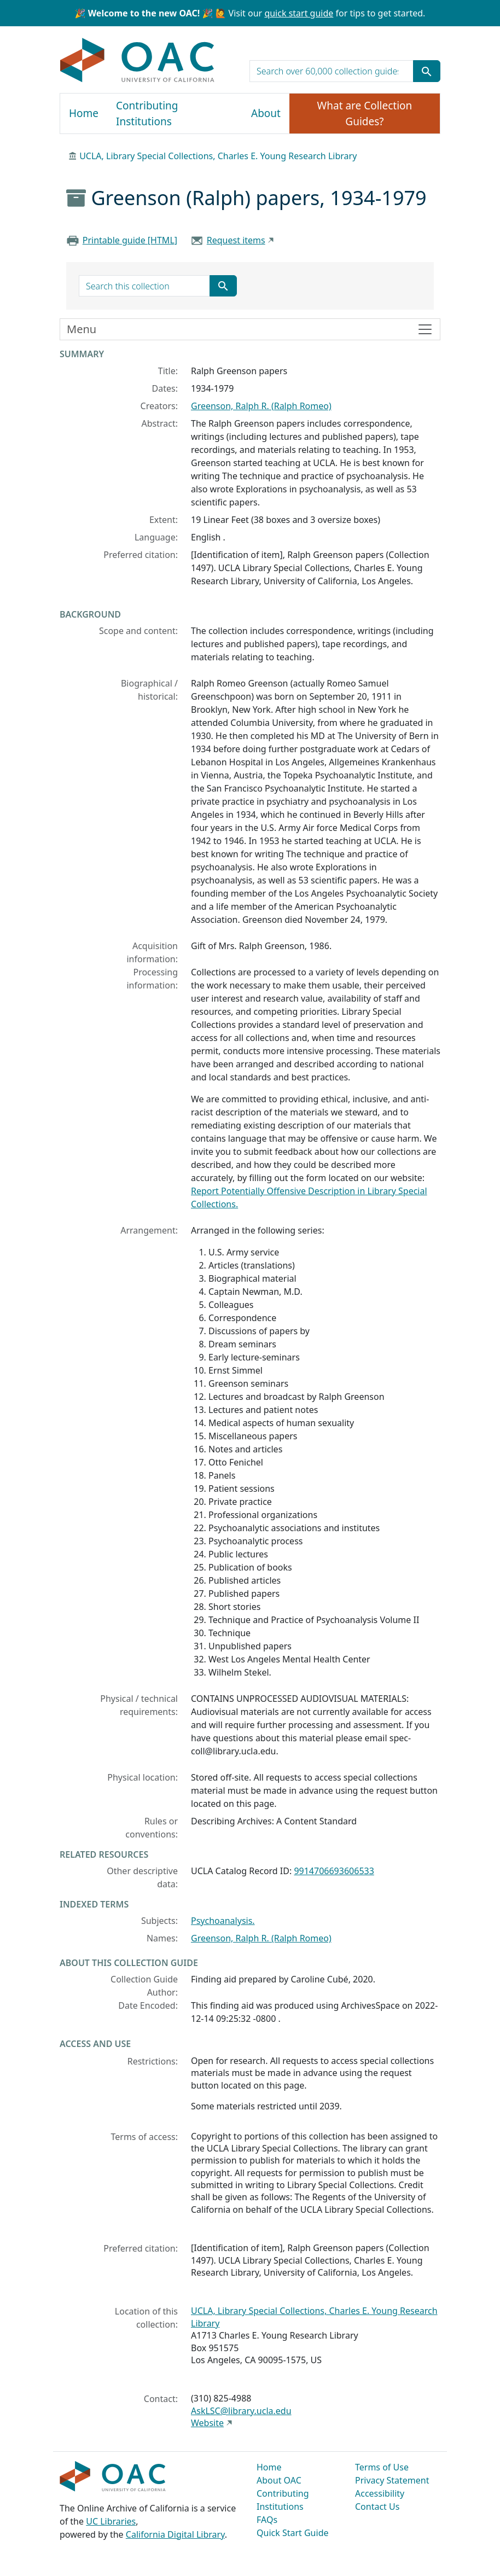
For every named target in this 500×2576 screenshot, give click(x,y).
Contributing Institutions (147, 113)
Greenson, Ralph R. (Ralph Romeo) (261, 406)
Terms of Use (382, 2467)
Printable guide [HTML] (130, 240)
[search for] (331, 71)
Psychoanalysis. (223, 1921)
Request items (236, 240)
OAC (138, 60)
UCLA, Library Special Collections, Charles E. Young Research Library (218, 156)
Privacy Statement (392, 2480)
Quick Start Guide (293, 2533)
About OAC (279, 2480)
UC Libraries (111, 2521)
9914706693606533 (334, 1871)
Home (83, 113)
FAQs (267, 2520)
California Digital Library (175, 2534)
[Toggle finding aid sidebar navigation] (250, 329)
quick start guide (298, 13)
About (266, 113)
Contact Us (377, 2507)
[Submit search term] (426, 71)
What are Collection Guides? (364, 113)
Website (207, 2423)
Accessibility (379, 2493)
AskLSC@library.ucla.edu (241, 2411)
